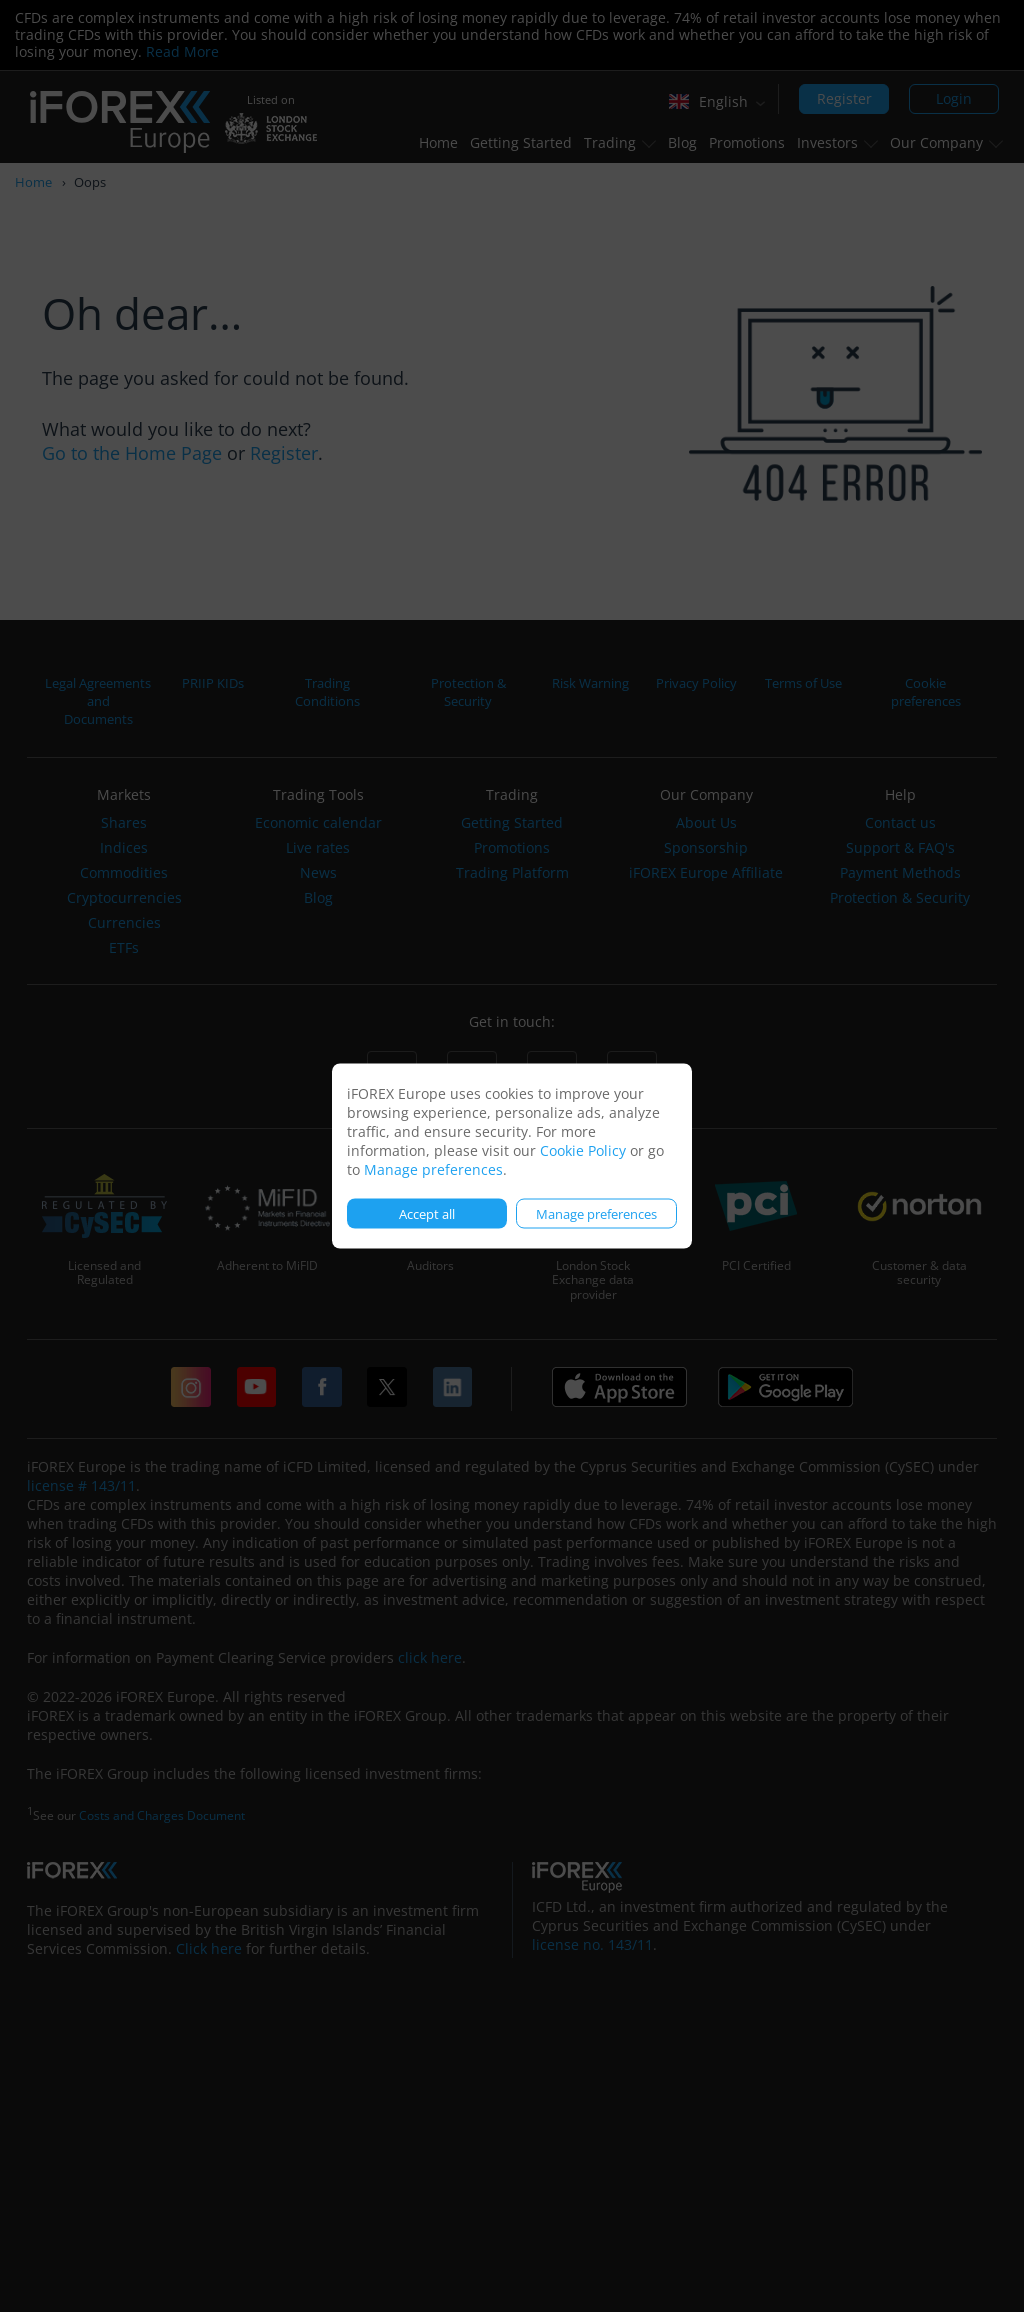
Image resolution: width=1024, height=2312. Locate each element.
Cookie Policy (583, 1150)
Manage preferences (433, 1169)
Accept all (427, 1213)
